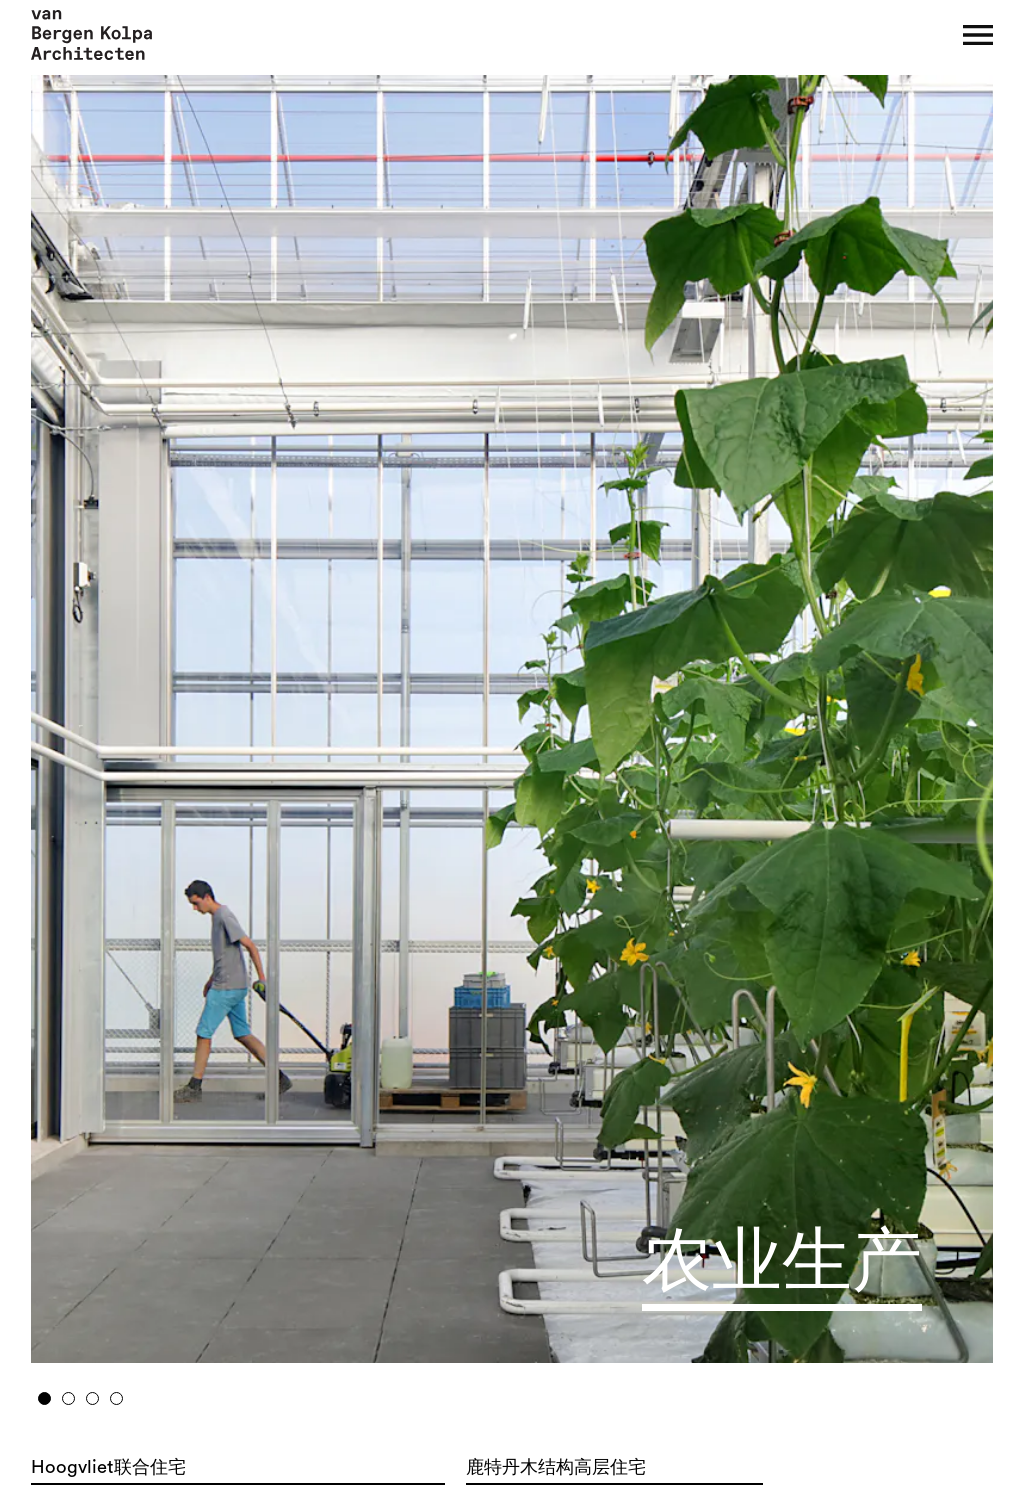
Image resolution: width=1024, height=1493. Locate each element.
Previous (141, 711)
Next (883, 711)
